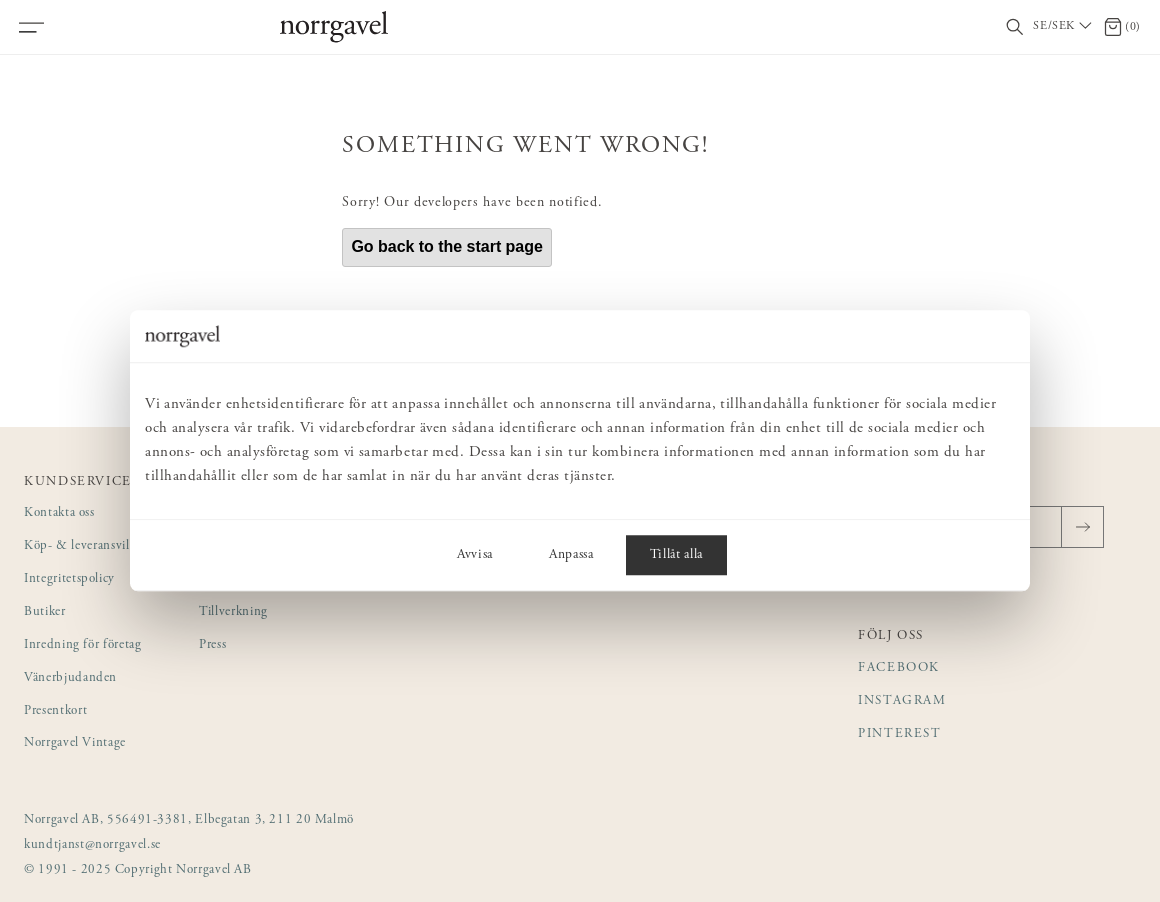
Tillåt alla (676, 556)
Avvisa (475, 556)
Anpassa (571, 556)
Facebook (899, 668)
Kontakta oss (59, 513)
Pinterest (900, 734)
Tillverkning (233, 612)
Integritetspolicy (69, 579)
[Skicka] (1082, 527)
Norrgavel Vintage (75, 743)
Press (212, 645)
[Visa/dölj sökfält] (1015, 27)
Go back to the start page (447, 246)
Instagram (902, 701)
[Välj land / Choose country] (1064, 27)
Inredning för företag (82, 645)
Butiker (45, 612)
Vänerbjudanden (70, 678)
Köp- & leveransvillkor (87, 546)
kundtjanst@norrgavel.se (92, 845)
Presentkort (55, 711)
